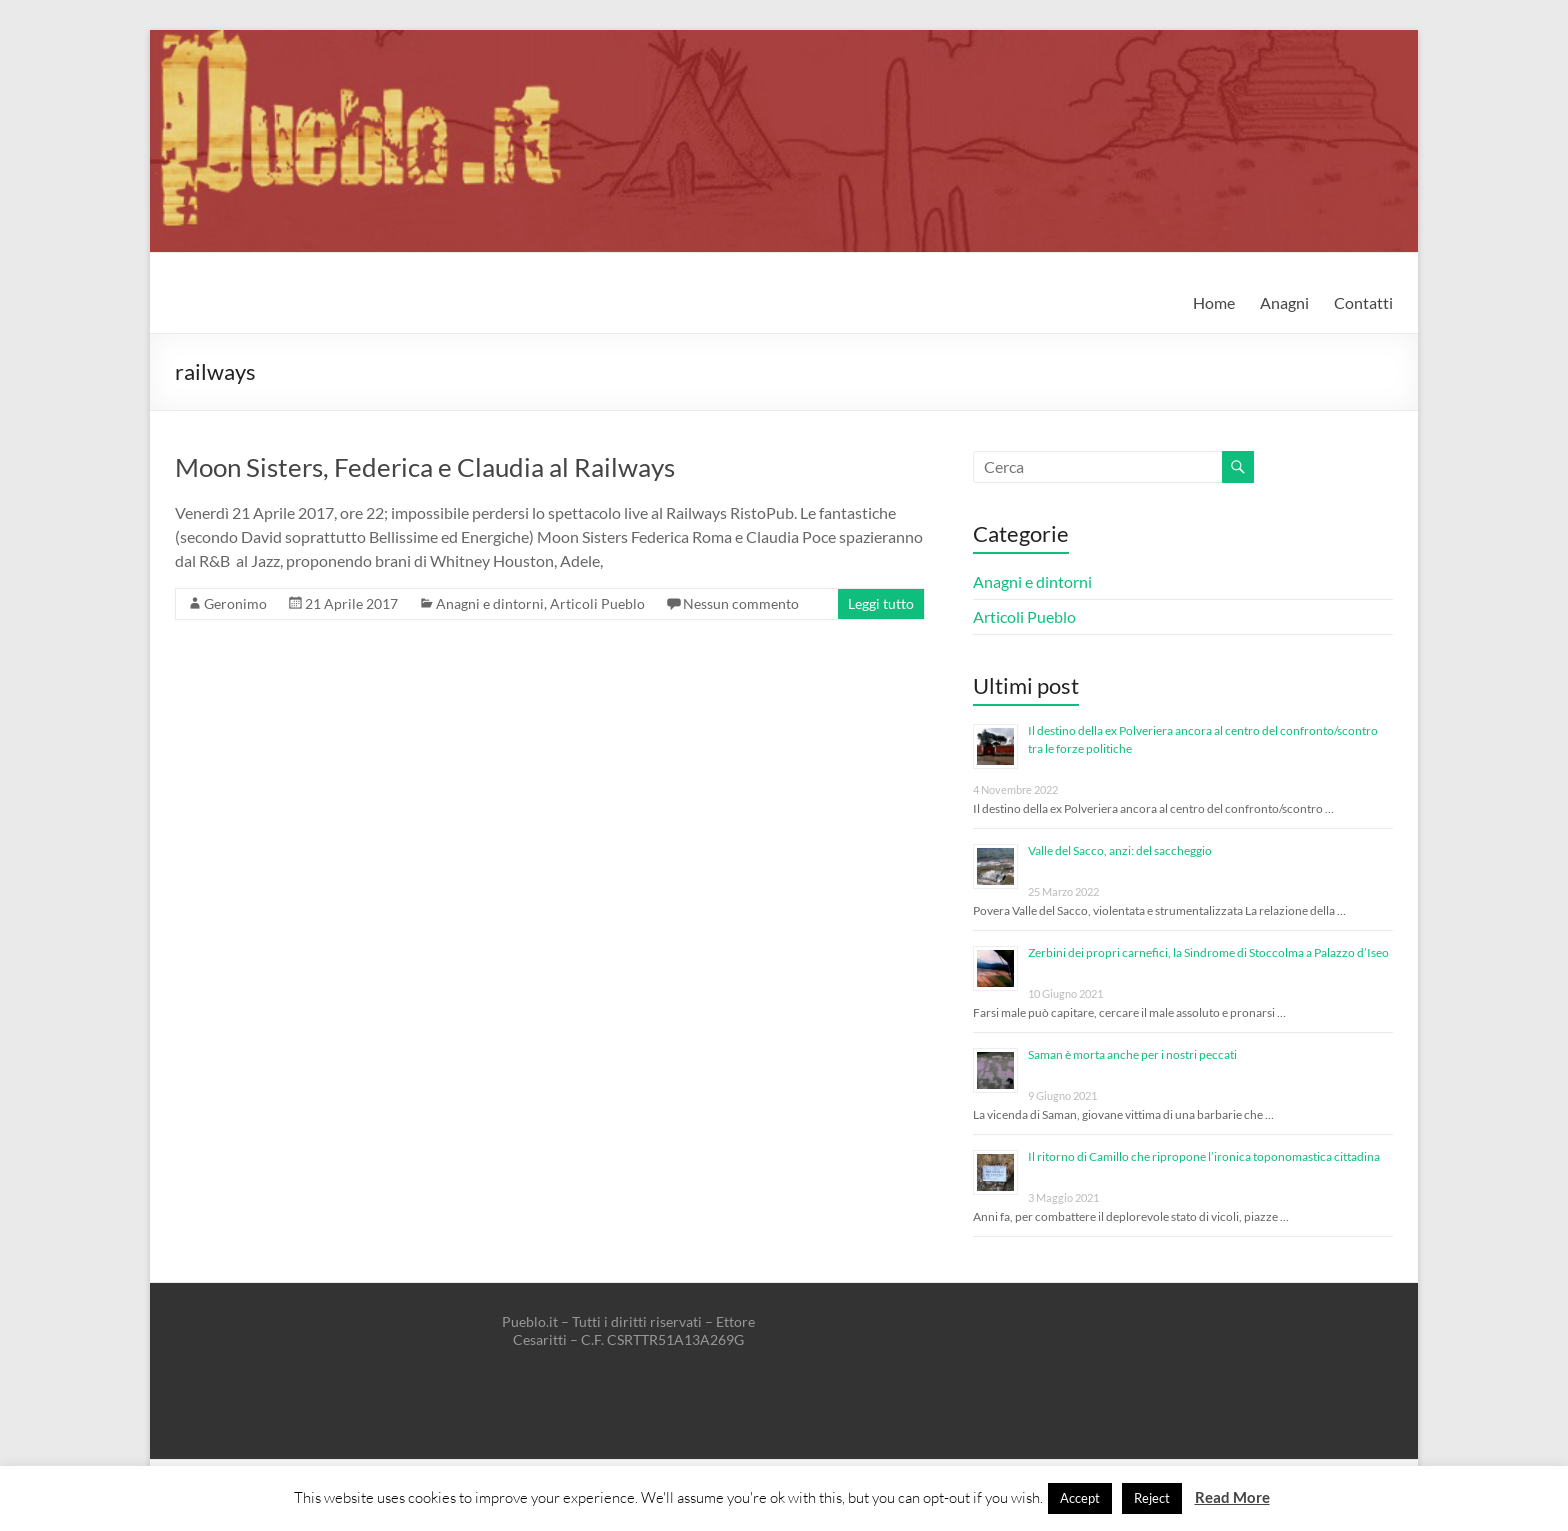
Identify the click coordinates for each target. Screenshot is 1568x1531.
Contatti (1363, 302)
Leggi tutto (881, 603)
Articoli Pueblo (597, 603)
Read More (1232, 1497)
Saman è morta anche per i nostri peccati (1132, 1054)
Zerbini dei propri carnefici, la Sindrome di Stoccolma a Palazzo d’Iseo (1208, 952)
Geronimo (235, 603)
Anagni (1284, 302)
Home (1214, 302)
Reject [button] (1152, 1498)
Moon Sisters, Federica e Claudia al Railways (425, 467)
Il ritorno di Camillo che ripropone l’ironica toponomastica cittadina (1204, 1156)
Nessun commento (741, 603)
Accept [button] (1080, 1498)
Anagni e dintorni (490, 603)
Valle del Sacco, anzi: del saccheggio (1120, 850)
